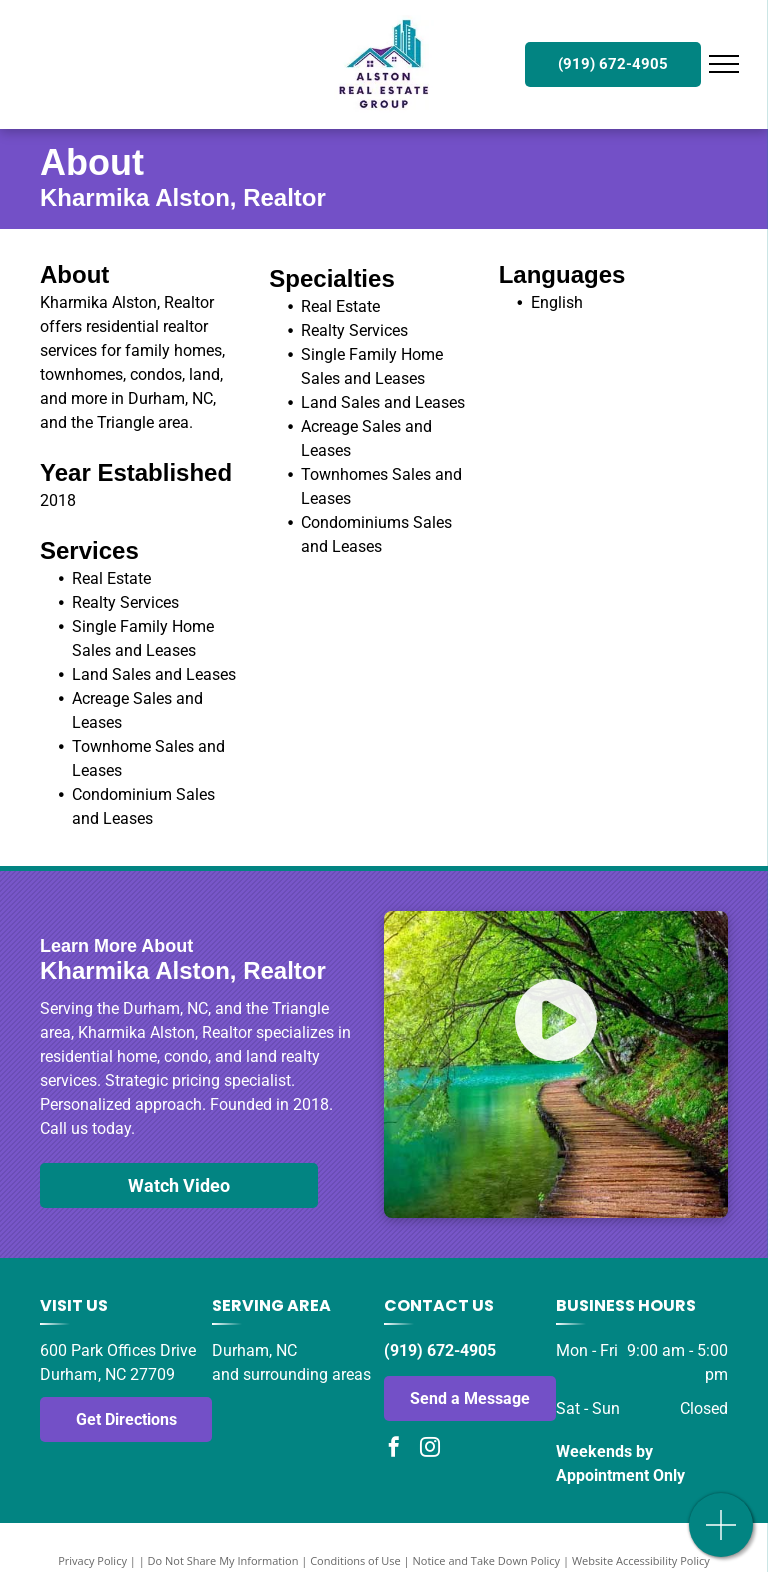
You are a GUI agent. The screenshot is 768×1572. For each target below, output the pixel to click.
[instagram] (430, 1449)
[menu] (724, 64)
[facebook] (394, 1449)
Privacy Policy (92, 1560)
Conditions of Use (355, 1560)
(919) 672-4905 (440, 1350)
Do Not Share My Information (223, 1560)
